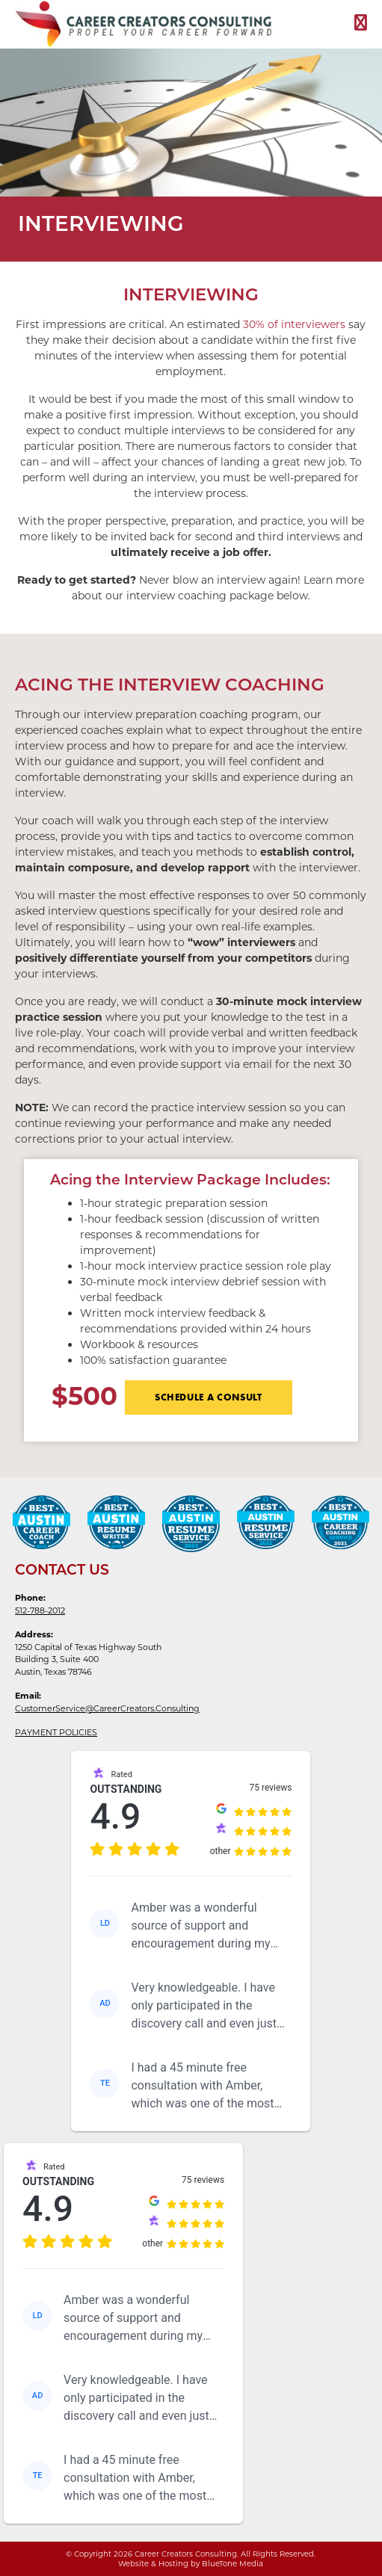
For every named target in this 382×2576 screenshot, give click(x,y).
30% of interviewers (294, 324)
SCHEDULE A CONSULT (208, 1397)
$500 (84, 1394)
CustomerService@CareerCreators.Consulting (107, 1708)
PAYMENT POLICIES (56, 1732)
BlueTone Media (232, 2564)
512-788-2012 (40, 1610)
